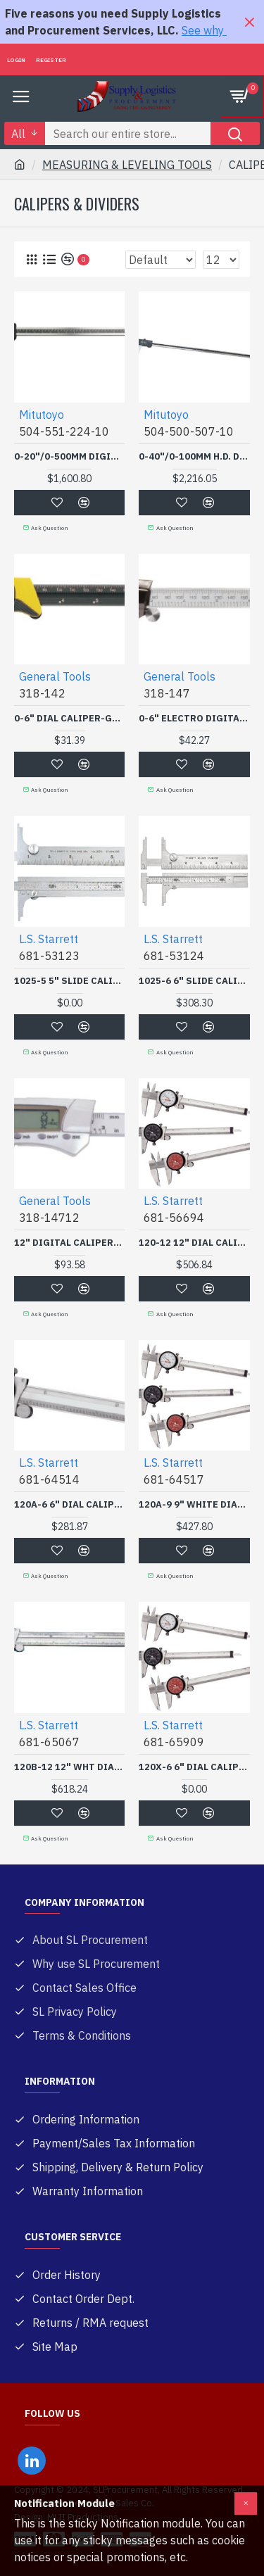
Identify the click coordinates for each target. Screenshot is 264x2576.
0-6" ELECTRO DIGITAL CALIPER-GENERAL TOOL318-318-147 (194, 718)
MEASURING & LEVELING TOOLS (127, 165)
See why (204, 30)
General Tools (55, 676)
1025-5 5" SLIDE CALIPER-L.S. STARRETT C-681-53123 (69, 981)
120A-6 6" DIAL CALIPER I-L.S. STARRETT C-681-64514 (69, 1504)
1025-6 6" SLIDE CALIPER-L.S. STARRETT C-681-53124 (194, 981)
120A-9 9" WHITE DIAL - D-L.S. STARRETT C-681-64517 (194, 1504)
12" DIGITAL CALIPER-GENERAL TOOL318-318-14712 (69, 1243)
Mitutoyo (41, 415)
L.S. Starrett (48, 939)
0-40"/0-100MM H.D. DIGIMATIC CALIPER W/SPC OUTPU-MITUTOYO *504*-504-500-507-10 (194, 456)
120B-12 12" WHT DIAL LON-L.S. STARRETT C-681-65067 (69, 1767)
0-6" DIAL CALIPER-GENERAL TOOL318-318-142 (69, 718)
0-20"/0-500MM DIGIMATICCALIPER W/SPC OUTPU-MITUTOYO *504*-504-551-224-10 (69, 456)
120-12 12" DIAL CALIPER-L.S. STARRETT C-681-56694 (194, 1243)
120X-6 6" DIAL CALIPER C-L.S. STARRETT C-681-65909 (194, 1767)
